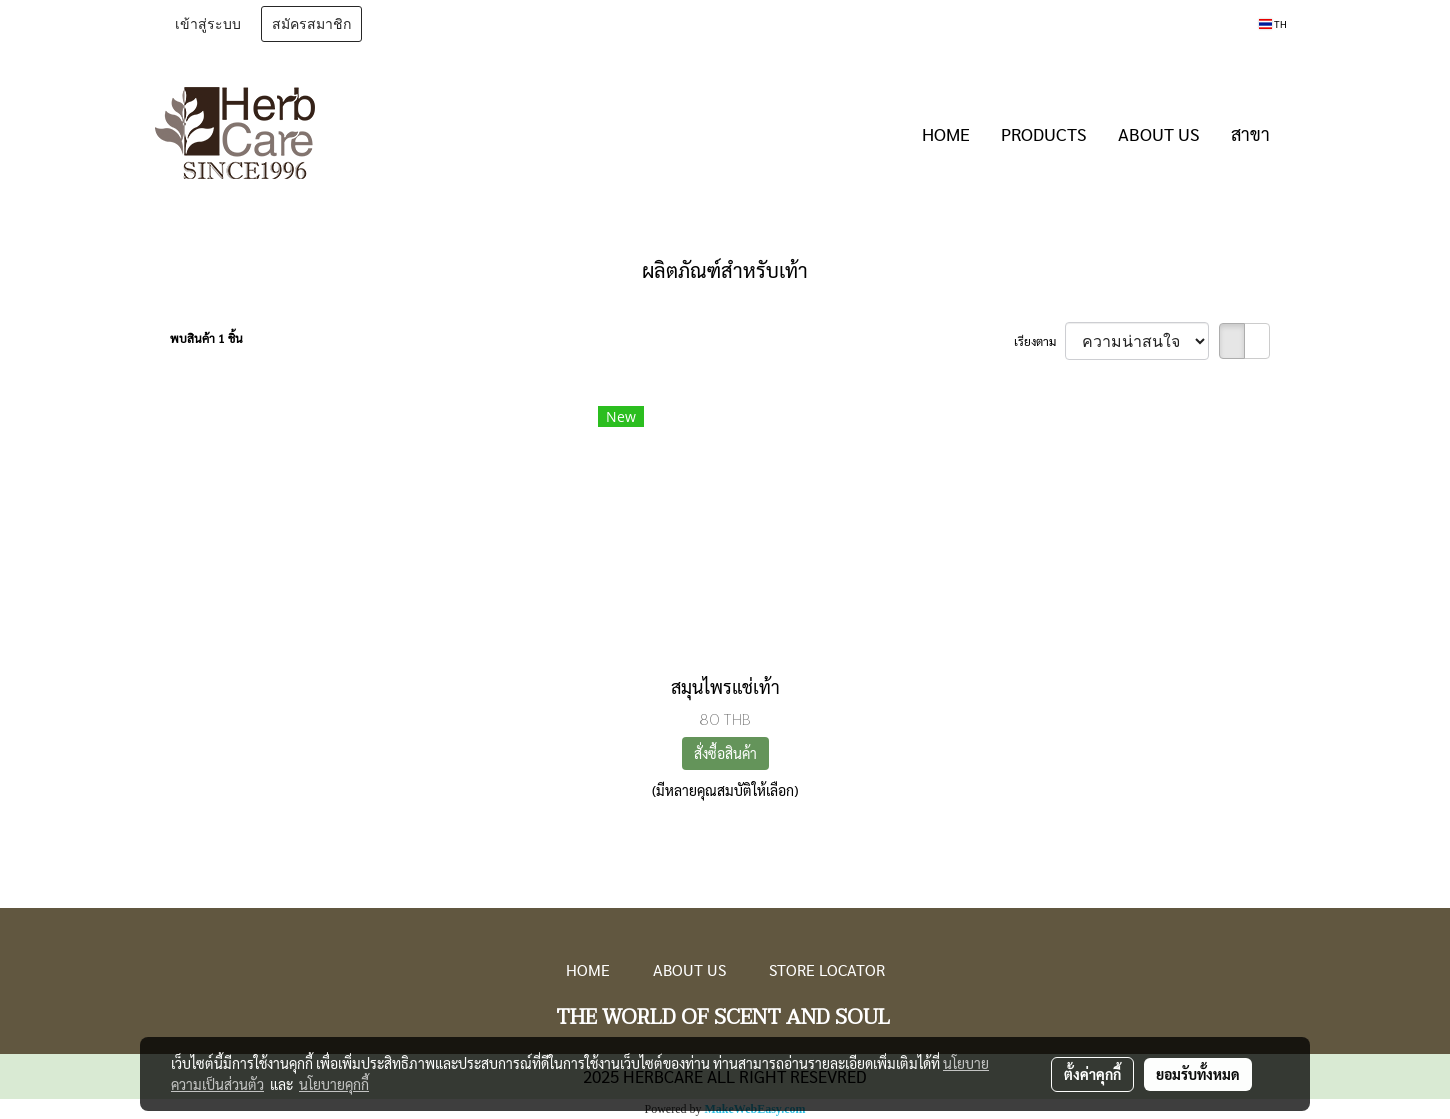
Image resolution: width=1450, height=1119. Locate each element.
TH (1273, 23)
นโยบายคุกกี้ (334, 1084)
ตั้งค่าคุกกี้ (1092, 1074)
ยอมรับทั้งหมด (1198, 1074)
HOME (946, 133)
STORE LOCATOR (827, 969)
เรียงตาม (1039, 341)
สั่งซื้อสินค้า (725, 753)
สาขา (1250, 133)
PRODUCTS (1044, 133)
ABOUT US (1159, 133)
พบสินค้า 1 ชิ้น (206, 338)
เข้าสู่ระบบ (208, 24)
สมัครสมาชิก (311, 24)
